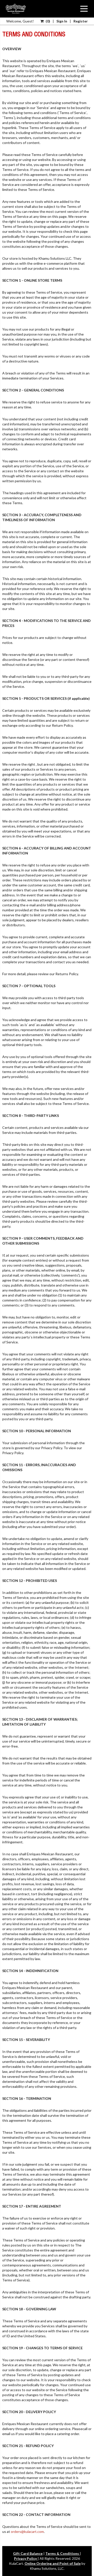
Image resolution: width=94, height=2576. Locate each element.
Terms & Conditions (62, 2553)
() (45, 21)
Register (80, 21)
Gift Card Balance (28, 2553)
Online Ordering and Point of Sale (53, 2563)
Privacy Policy (26, 2558)
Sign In (61, 21)
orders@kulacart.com (27, 2531)
